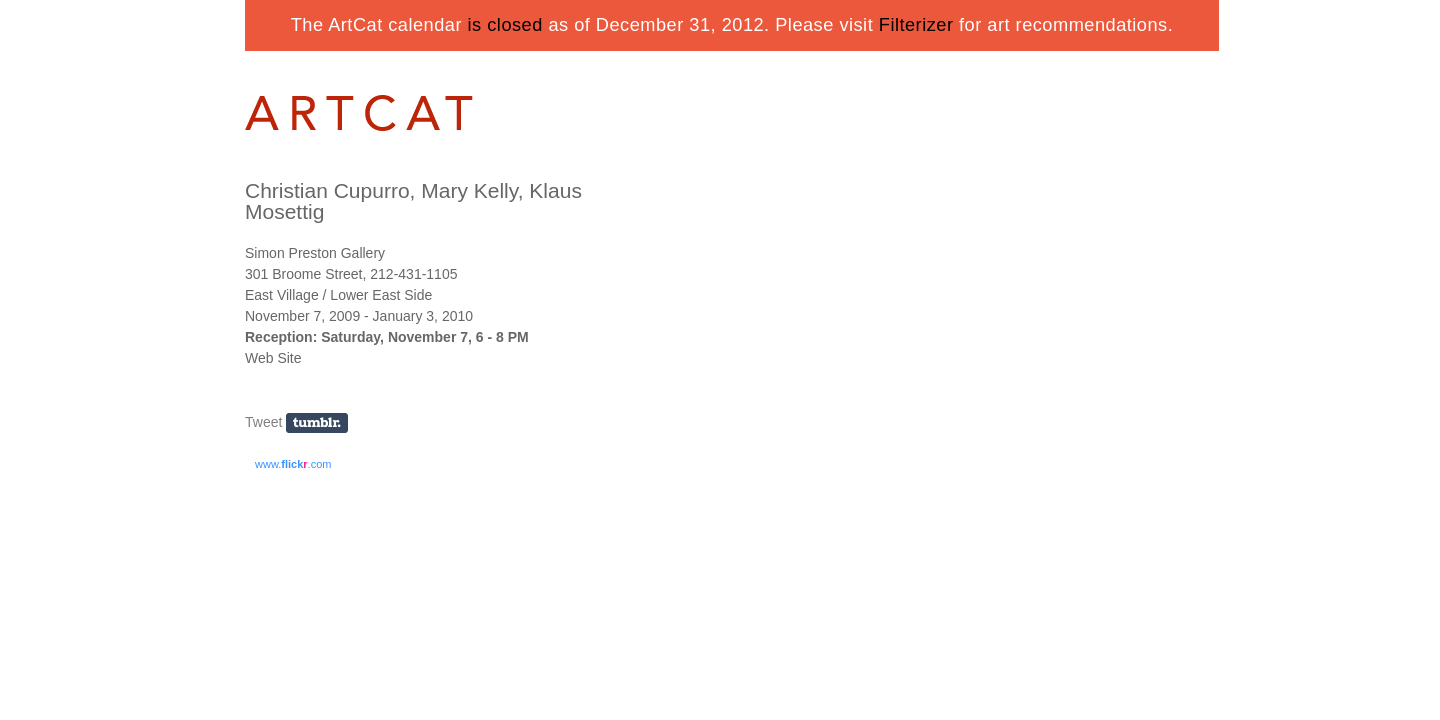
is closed (505, 25)
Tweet (263, 422)
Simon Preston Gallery (315, 253)
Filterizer (916, 25)
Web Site (273, 358)
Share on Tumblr (323, 423)
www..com (293, 464)
